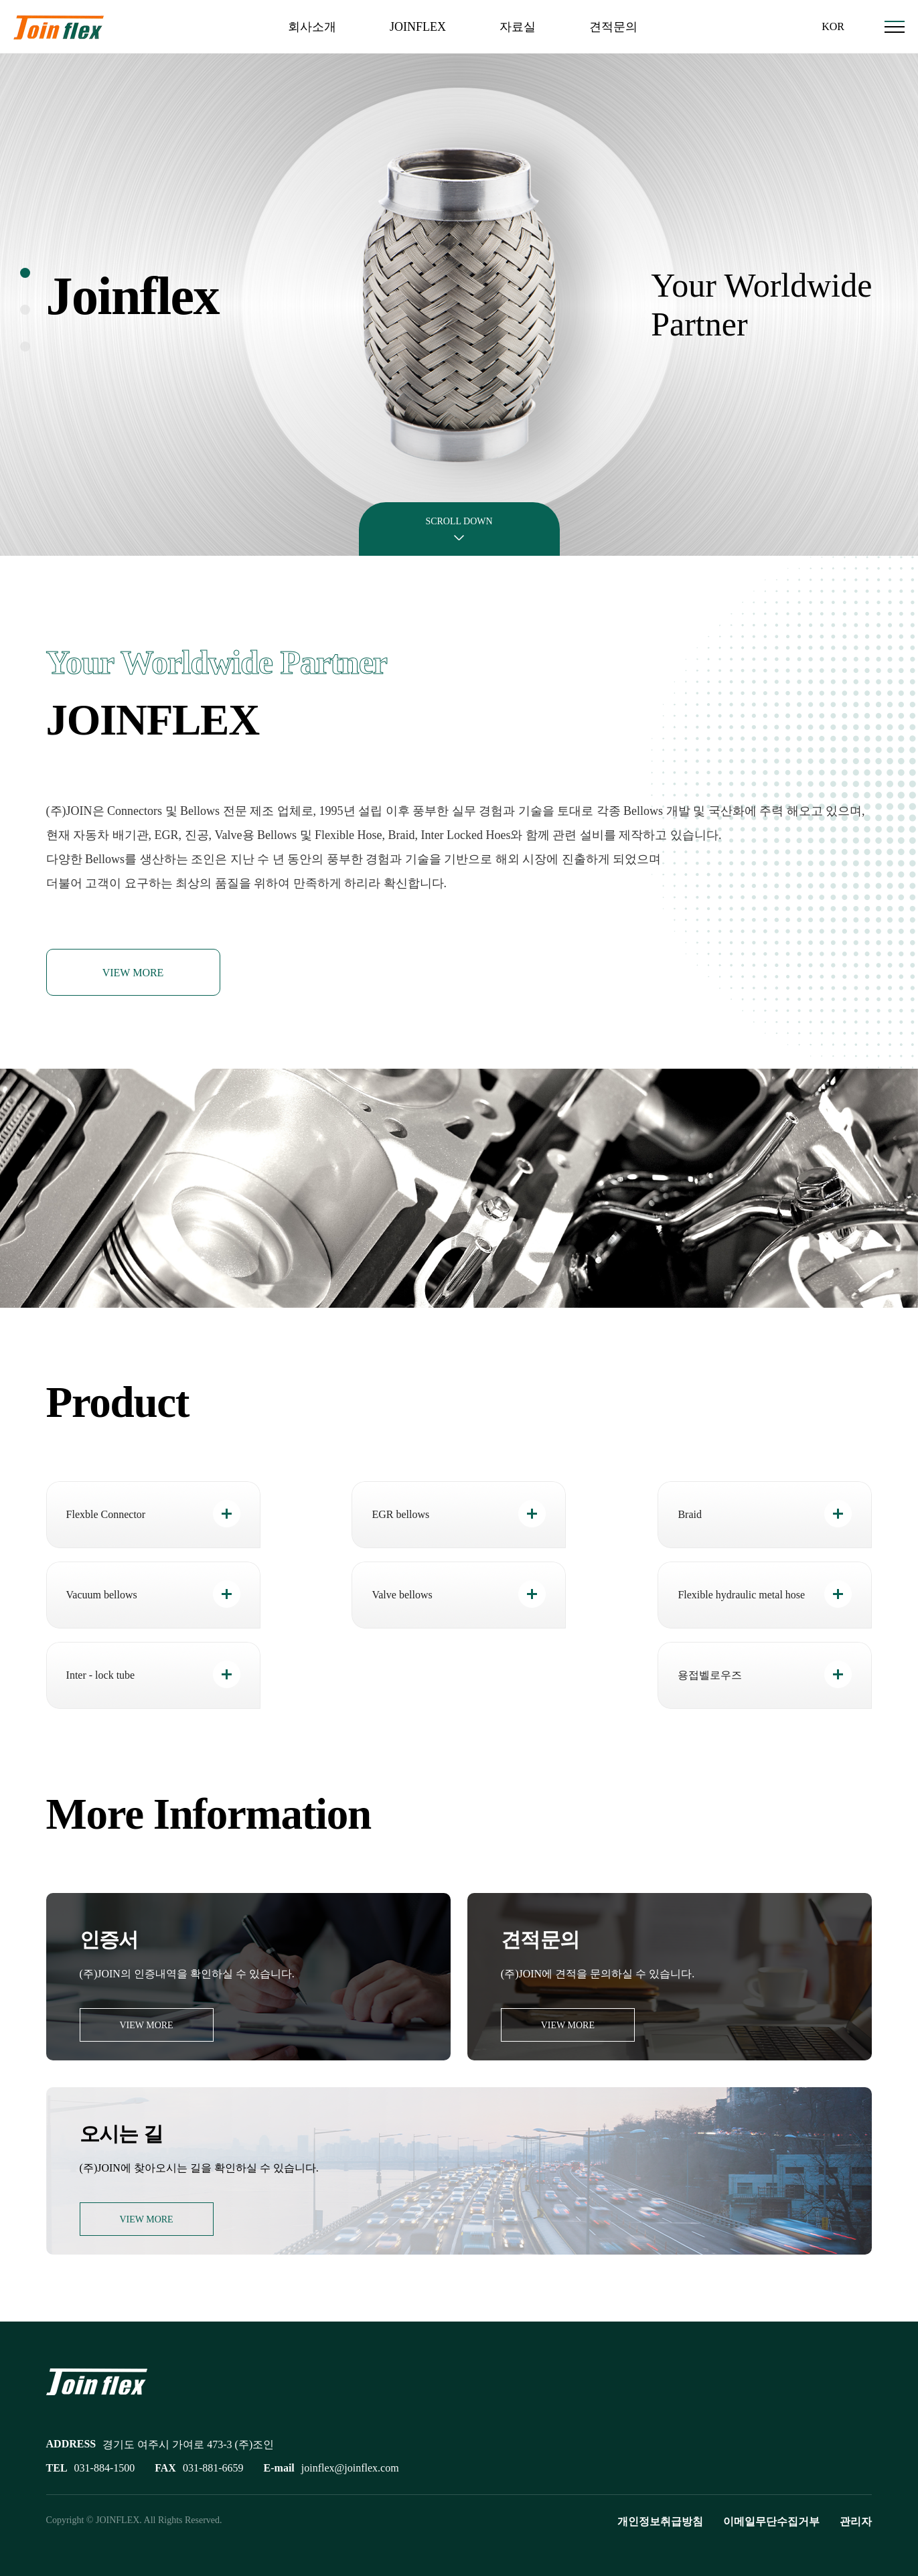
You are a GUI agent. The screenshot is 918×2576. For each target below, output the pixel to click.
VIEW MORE (133, 972)
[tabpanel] (459, 305)
